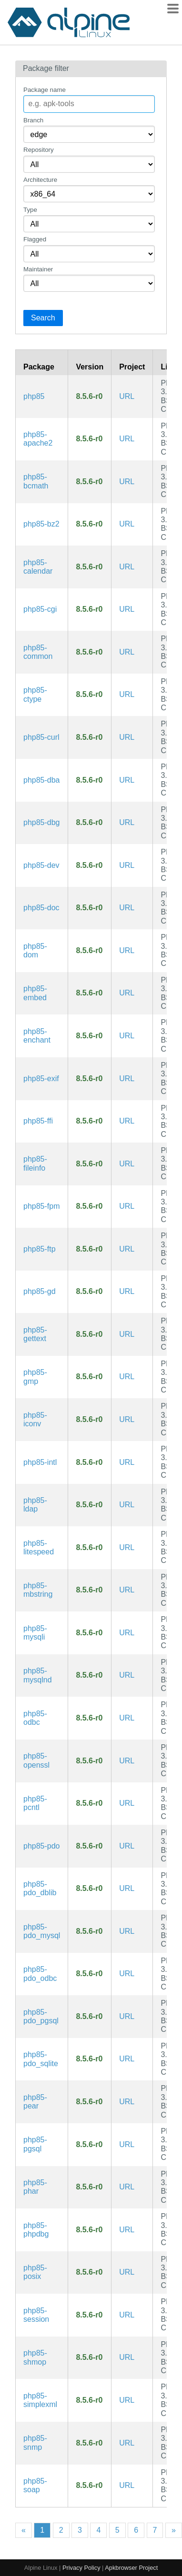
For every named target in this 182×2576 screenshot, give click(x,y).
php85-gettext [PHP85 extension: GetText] (35, 1334)
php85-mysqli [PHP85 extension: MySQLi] (35, 1632)
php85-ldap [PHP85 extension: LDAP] (35, 1504)
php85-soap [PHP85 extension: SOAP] (35, 2485)
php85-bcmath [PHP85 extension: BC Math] (35, 481)
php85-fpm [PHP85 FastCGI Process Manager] (41, 1206)
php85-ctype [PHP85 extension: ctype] (35, 694)
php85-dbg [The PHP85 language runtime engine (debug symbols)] (41, 822)
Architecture (40, 179)
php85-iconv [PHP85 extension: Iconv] (35, 1419)
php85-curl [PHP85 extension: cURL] (41, 737)
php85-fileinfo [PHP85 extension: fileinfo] (35, 1163)
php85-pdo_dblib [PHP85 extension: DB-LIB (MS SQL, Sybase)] (39, 1888)
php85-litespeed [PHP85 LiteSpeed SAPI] (38, 1547)
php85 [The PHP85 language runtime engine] (34, 396)
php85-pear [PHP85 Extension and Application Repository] (35, 2101)
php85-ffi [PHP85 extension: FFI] (38, 1121)
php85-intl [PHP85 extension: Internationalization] (40, 1462)
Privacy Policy (81, 2567)
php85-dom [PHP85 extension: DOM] (35, 950)
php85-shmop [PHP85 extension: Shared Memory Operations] (35, 2357)
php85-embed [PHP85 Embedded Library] (35, 993)
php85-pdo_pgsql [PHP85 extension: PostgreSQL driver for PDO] (41, 2016)
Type (30, 209)
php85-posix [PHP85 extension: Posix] (35, 2272)
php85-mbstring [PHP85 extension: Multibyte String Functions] (37, 1589)
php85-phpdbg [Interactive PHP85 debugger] (36, 2229)
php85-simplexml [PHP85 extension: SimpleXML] (40, 2400)
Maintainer (38, 269)
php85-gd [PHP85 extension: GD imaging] (39, 1291)
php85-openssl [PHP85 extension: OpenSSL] (36, 1760)
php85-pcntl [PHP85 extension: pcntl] (35, 1803)
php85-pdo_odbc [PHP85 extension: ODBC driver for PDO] (40, 1973)
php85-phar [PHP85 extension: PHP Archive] (35, 2186)
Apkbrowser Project (131, 2567)
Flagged (34, 239)
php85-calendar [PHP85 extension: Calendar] (37, 566)
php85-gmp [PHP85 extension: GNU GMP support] (35, 1376)
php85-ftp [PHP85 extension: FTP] (39, 1249)
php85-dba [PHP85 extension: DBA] (41, 780)
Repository (38, 149)
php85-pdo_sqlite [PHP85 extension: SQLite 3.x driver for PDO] (40, 2058)
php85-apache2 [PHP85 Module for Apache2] (37, 438)
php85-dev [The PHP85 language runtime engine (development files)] (41, 865)
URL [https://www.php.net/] (126, 396)
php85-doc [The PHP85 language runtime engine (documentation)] (41, 908)
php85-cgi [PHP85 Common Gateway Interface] (40, 609)
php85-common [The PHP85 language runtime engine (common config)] (37, 652)
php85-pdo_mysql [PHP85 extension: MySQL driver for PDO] (41, 1931)
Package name (44, 89)
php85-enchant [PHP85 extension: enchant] (37, 1035)
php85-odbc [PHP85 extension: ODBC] (35, 1718)
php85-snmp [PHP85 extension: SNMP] (35, 2442)
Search (43, 318)
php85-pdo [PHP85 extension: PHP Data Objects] (41, 1846)
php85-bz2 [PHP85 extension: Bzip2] (41, 524)
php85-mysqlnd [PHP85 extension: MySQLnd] (37, 1675)
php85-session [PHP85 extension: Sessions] (36, 2315)
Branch (33, 120)
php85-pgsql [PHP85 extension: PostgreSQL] (35, 2144)
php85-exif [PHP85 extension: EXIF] (41, 1078)
